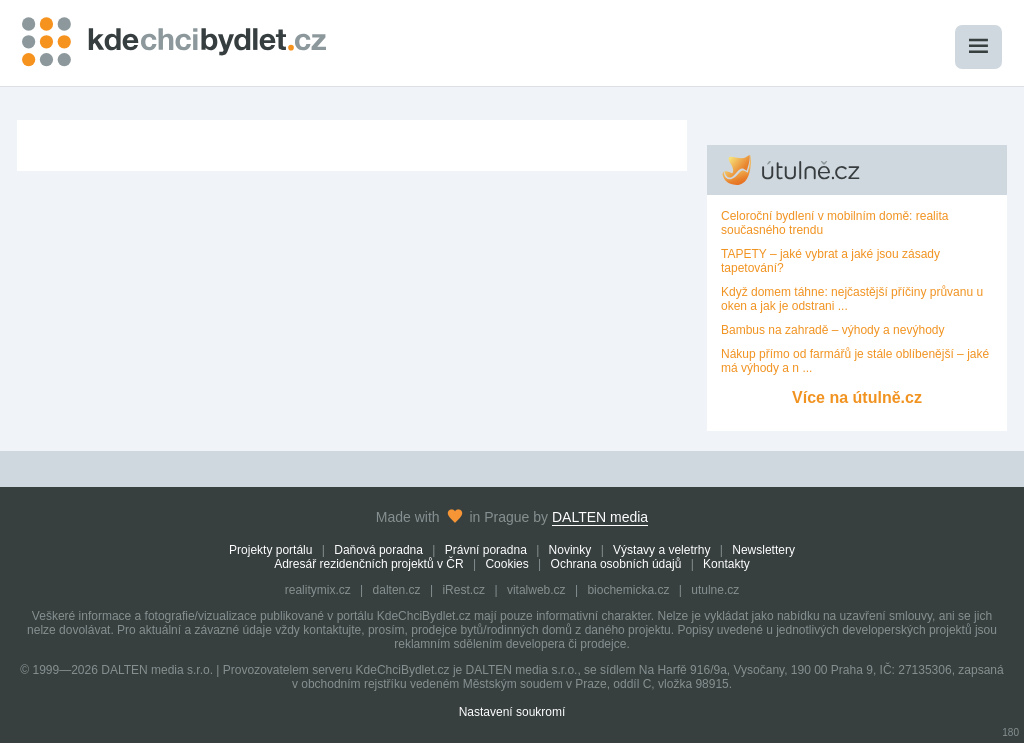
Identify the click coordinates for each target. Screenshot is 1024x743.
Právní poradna (486, 550)
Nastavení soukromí (512, 712)
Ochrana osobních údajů (616, 564)
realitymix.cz (318, 590)
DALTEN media (600, 517)
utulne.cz (715, 590)
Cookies (506, 564)
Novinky (570, 550)
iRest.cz (463, 590)
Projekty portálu (270, 550)
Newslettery (763, 550)
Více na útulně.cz (857, 397)
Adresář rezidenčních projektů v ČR (368, 564)
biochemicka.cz (628, 590)
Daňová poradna (378, 550)
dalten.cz (397, 590)
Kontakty (726, 564)
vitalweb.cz (536, 590)
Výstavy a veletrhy (661, 550)
